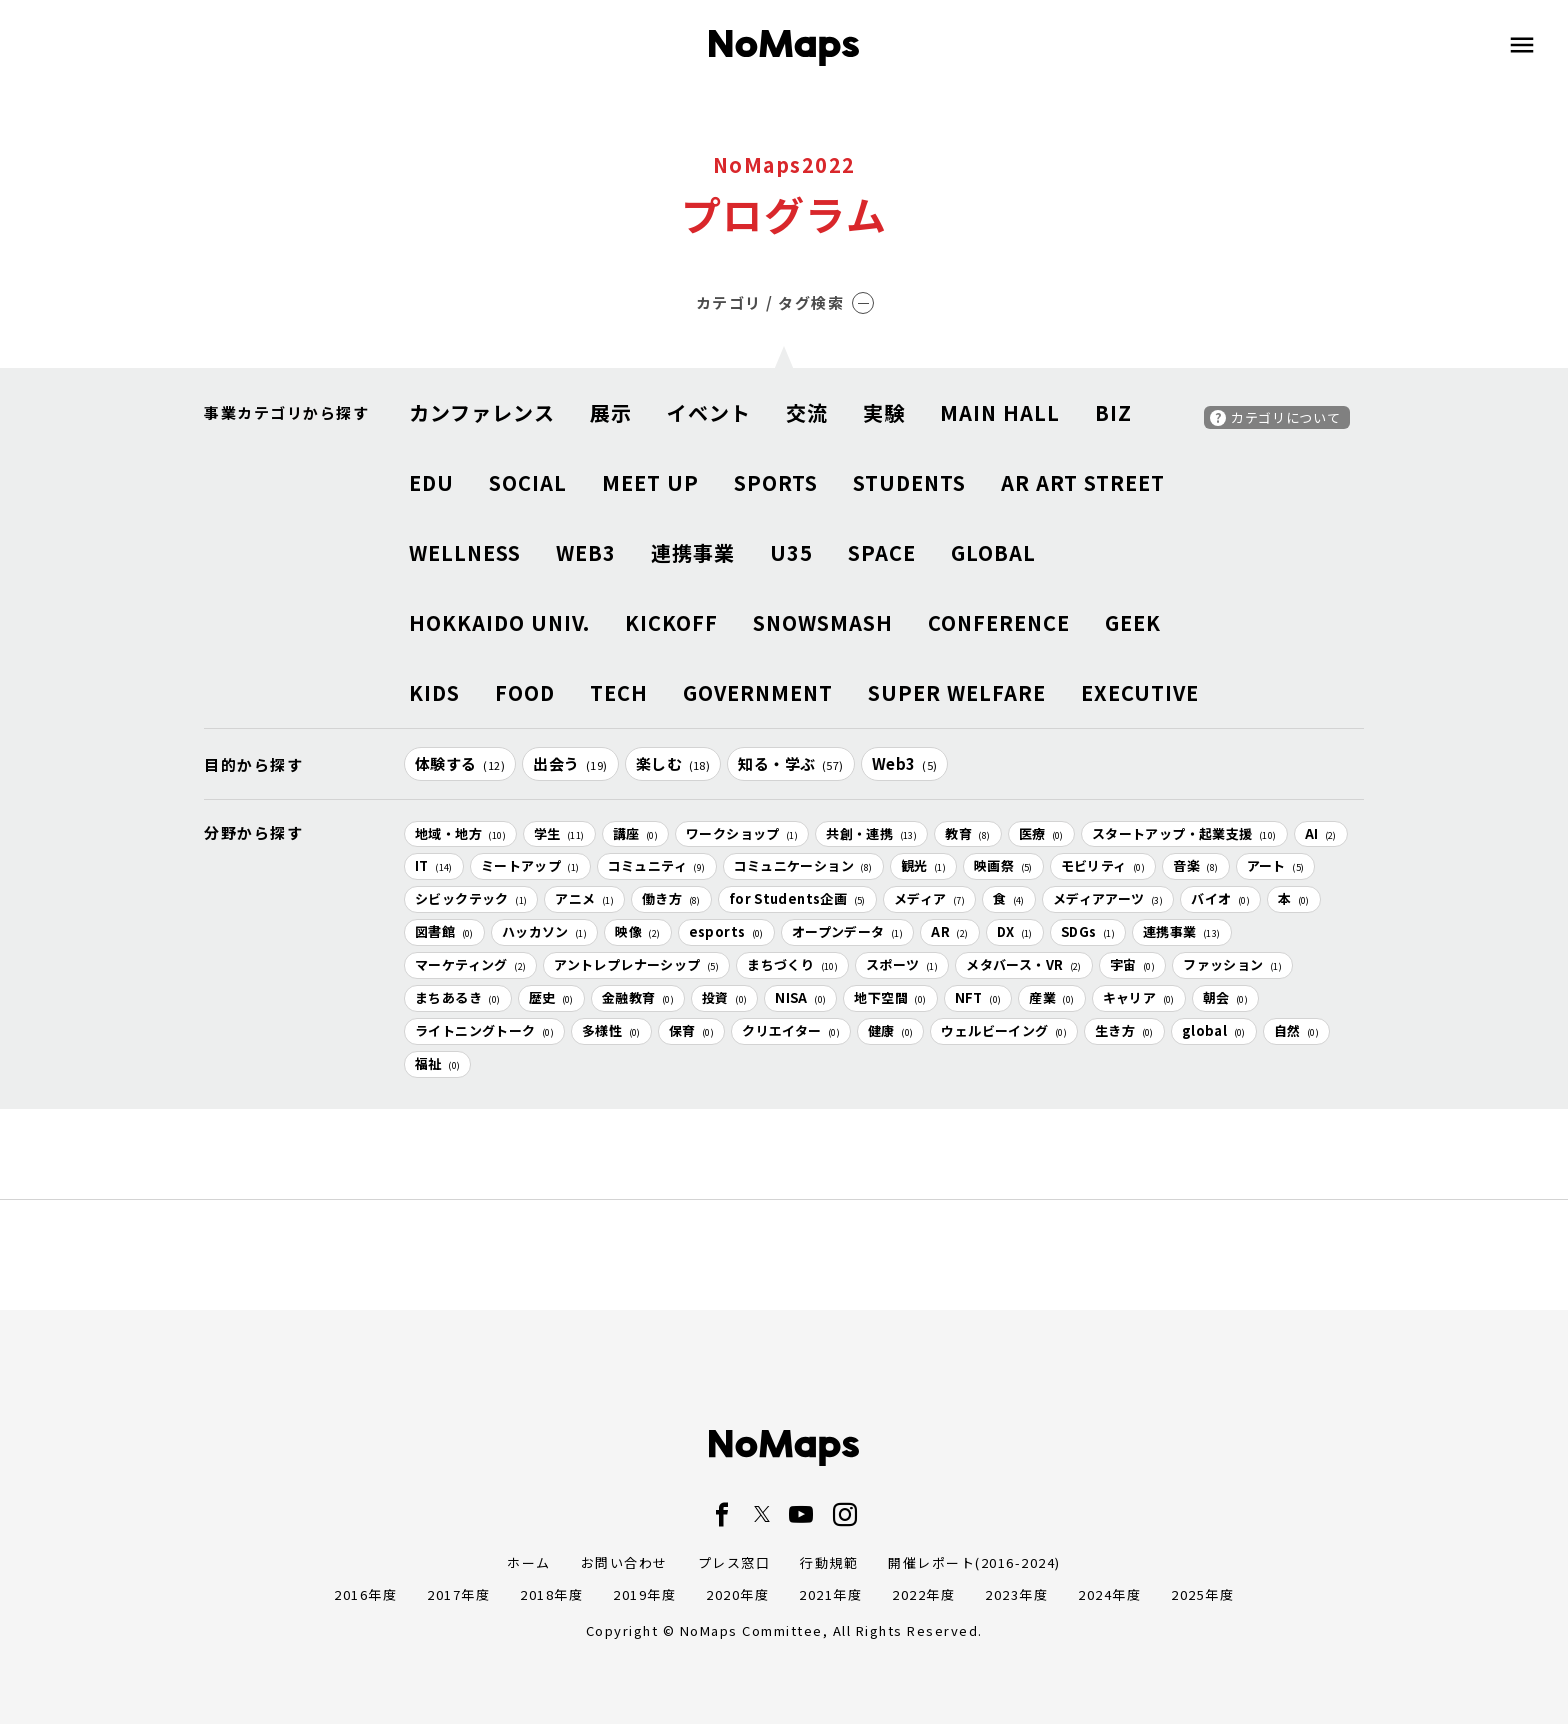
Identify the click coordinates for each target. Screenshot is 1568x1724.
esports (726, 931)
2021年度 (830, 1594)
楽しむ (673, 763)
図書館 (444, 931)
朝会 (1225, 997)
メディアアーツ (1108, 898)
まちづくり (792, 964)
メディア (929, 898)
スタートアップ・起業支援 (1184, 833)
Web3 (905, 763)
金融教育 (638, 997)
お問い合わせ (624, 1562)
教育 (967, 833)
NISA (800, 997)
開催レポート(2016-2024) (974, 1562)
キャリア (1139, 997)
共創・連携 (871, 833)
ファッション (1232, 964)
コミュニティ (657, 865)
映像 (637, 931)
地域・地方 (460, 833)
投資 (724, 997)
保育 (691, 1030)
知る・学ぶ (791, 763)
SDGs (1088, 931)
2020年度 (737, 1594)
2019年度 (644, 1594)
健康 (890, 1030)
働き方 (671, 898)
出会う (570, 763)
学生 (559, 833)
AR (949, 931)
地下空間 (890, 997)
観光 (923, 865)
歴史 (551, 997)
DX (1015, 931)
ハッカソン (545, 931)
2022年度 (923, 1594)
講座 (635, 833)
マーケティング (470, 964)
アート (1276, 865)
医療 (1041, 833)
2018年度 (551, 1594)
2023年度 (1016, 1594)
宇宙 (1132, 964)
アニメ (584, 898)
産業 (1051, 997)
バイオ (1220, 898)
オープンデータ (847, 931)
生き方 (1124, 1030)
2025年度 (1202, 1594)
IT (434, 865)
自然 (1296, 1030)
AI (1321, 833)
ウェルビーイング (1004, 1030)
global (1214, 1030)
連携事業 (1182, 931)
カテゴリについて (1285, 417)
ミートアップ (530, 865)
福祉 (437, 1063)
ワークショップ (742, 833)
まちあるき (458, 997)
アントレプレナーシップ (636, 964)
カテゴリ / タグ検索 (785, 302)
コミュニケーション (803, 865)
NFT (978, 997)
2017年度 (458, 1594)
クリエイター (791, 1030)
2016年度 (365, 1594)
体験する (460, 763)
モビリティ (1103, 865)
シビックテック (471, 898)
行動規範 (829, 1562)
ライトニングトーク (484, 1030)
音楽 (1195, 865)
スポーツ (902, 964)
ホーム (529, 1562)
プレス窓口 (734, 1562)
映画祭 (1003, 865)
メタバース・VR (1024, 964)
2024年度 (1109, 1594)
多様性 (611, 1030)
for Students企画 (797, 898)
